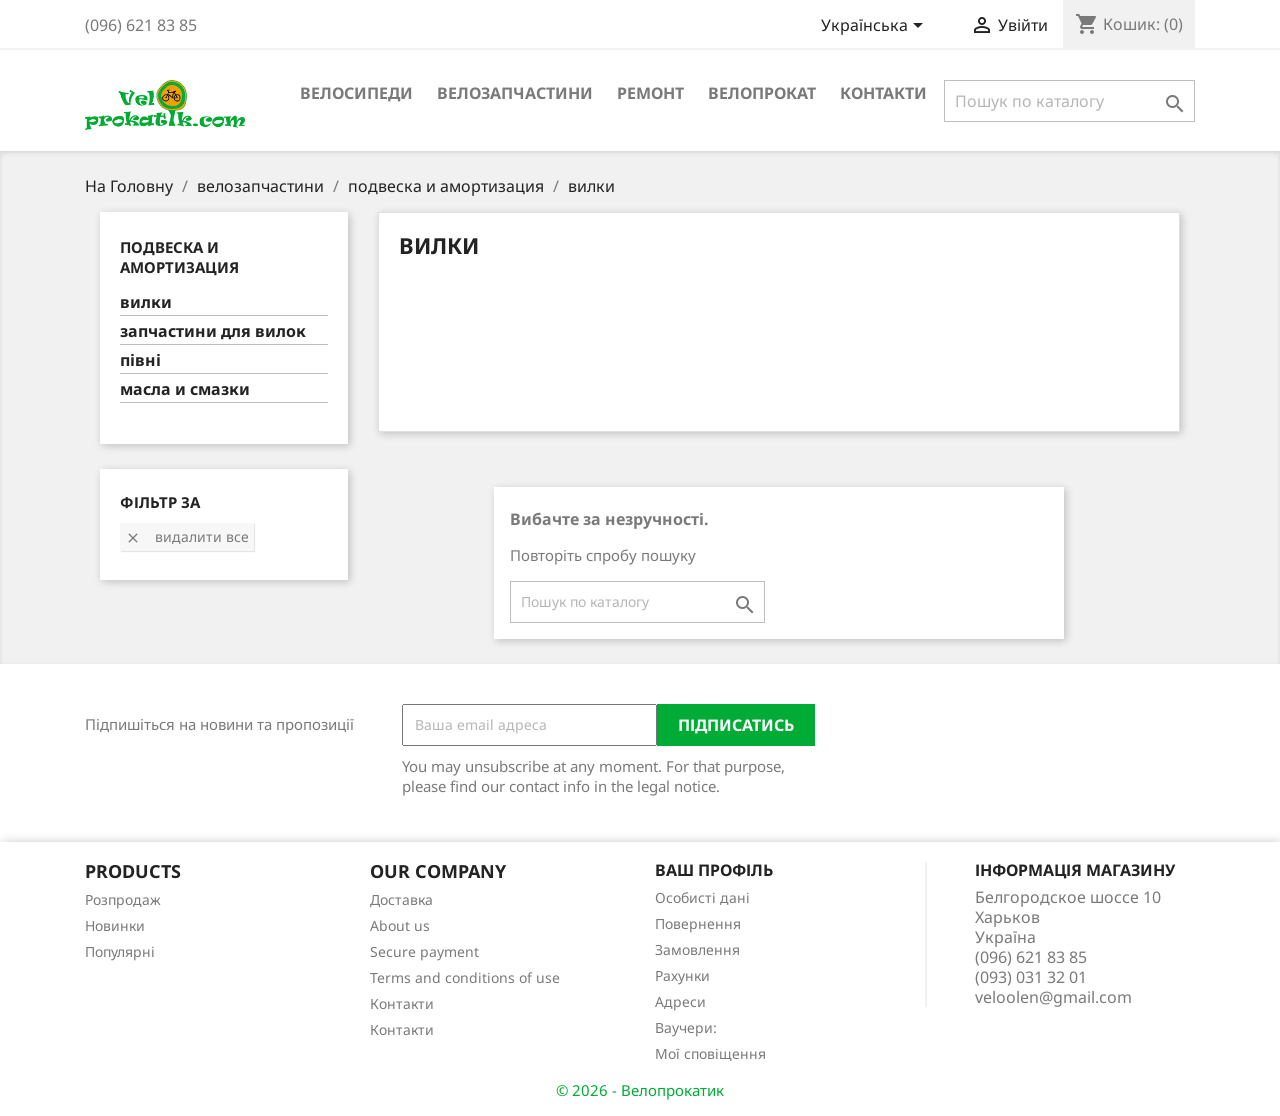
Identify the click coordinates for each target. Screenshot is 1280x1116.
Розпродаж (123, 899)
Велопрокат (762, 93)
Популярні (120, 951)
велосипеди (356, 93)
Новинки (115, 925)
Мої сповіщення (710, 1053)
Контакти (883, 93)
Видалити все (187, 536)
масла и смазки (185, 389)
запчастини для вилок (213, 331)
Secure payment (424, 951)
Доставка (401, 899)
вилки (146, 302)
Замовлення (697, 949)
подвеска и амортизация (179, 257)
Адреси (680, 1001)
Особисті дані (702, 897)
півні (140, 360)
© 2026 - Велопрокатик (640, 1090)
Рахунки (682, 975)
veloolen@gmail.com (1053, 997)
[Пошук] (1069, 101)
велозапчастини (515, 93)
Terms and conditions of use (465, 977)
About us (400, 925)
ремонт (650, 93)
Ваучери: (686, 1027)
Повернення (698, 923)
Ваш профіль (714, 870)
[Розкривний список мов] (875, 27)
